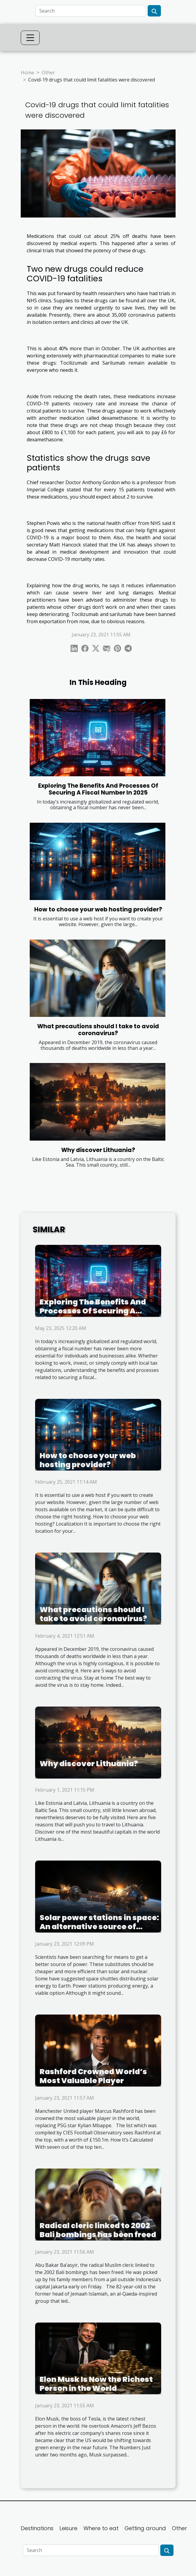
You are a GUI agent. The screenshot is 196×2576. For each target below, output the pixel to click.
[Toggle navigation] (30, 38)
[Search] (90, 10)
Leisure (68, 2528)
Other (48, 72)
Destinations (37, 2528)
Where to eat (101, 2528)
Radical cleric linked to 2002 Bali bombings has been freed (98, 2230)
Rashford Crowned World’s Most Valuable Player (93, 2076)
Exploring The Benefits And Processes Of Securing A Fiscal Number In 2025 (98, 789)
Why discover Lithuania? (98, 1150)
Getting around (145, 2528)
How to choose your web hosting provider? (98, 909)
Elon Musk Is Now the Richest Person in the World (96, 2384)
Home (27, 72)
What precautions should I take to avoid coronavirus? (98, 1029)
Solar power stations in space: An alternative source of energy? (99, 1926)
